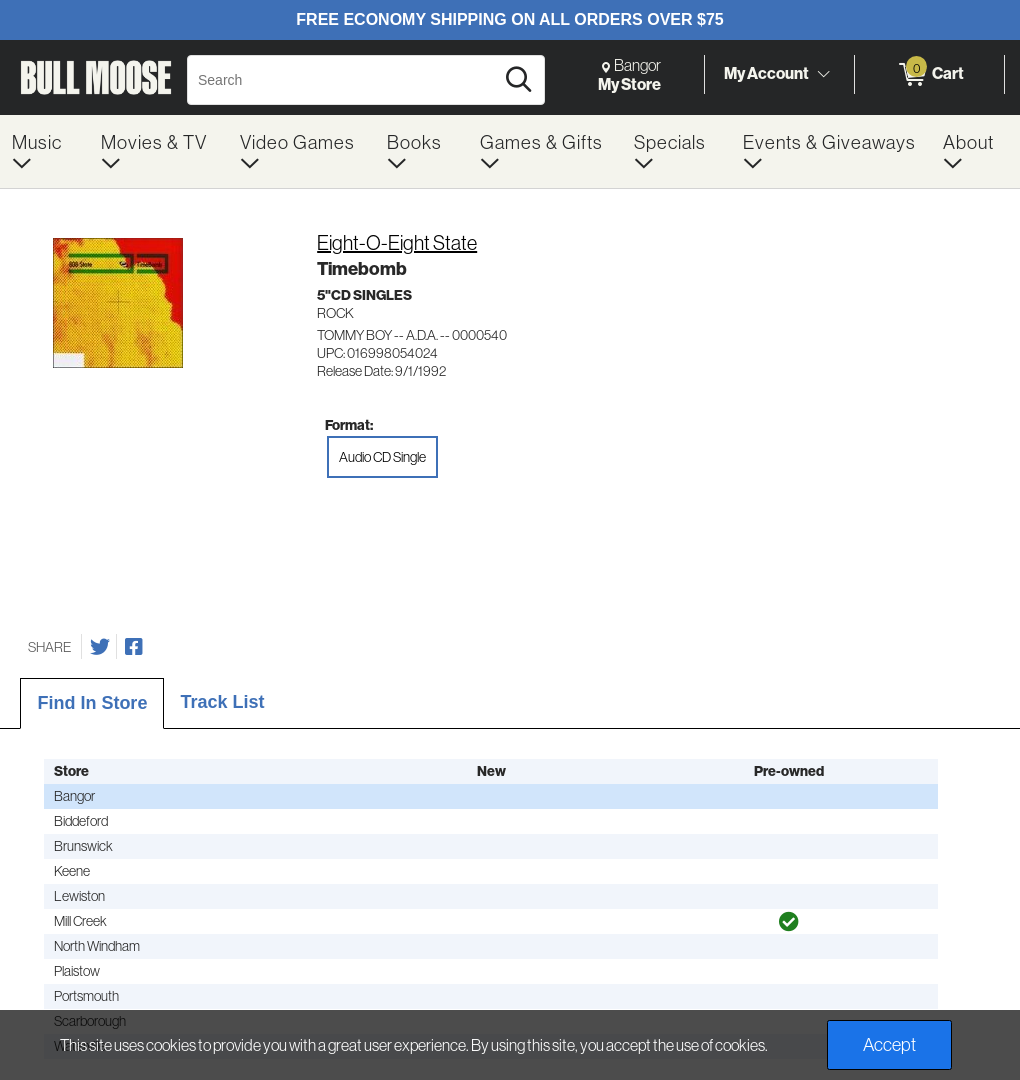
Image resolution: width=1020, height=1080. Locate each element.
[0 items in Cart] (929, 75)
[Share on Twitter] (100, 647)
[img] (789, 922)
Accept (889, 1044)
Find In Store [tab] (92, 703)
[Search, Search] (343, 80)
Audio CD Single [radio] (382, 457)
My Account (766, 73)
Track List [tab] (222, 702)
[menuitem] (44, 151)
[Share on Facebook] (134, 647)
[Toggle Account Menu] (823, 74)
